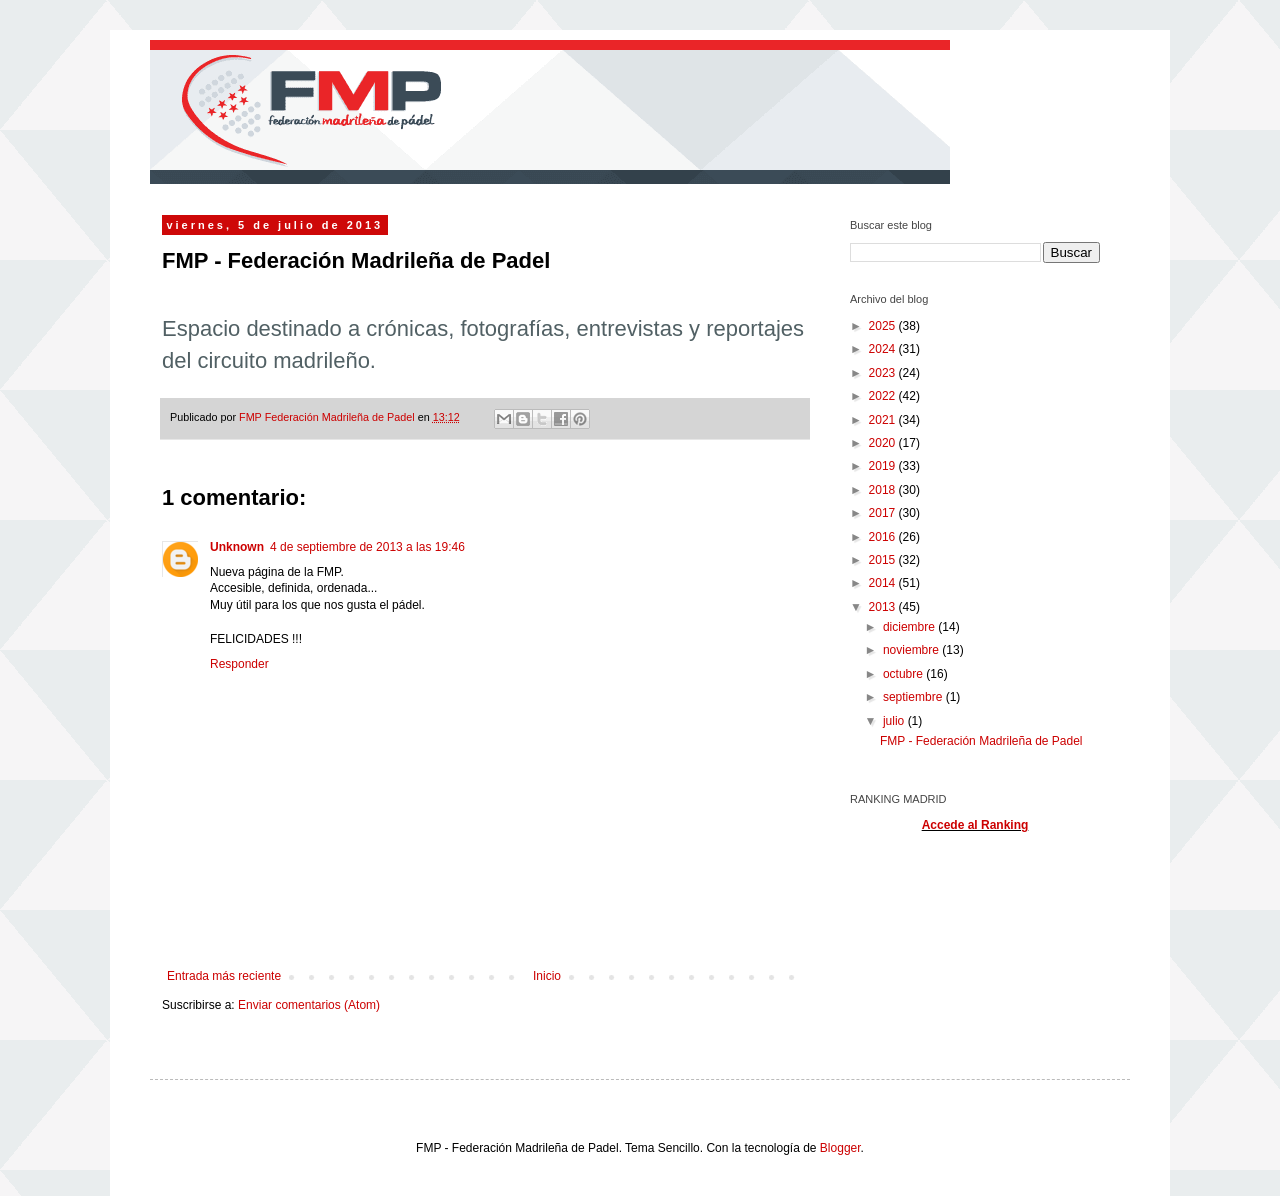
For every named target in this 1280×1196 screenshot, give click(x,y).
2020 (884, 443)
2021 (884, 420)
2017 (884, 513)
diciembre (910, 627)
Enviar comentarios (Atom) (309, 1005)
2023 (884, 373)
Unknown (237, 547)
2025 (884, 326)
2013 (884, 607)
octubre (904, 674)
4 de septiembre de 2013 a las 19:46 (367, 547)
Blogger (840, 1148)
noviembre (912, 650)
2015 (884, 560)
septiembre (914, 697)
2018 (884, 490)
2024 (884, 349)
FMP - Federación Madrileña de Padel (981, 741)
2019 (884, 466)
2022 (884, 396)
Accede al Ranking (975, 825)
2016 (884, 537)
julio (895, 721)
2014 (884, 583)
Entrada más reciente (224, 976)
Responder (239, 664)
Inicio (547, 976)
